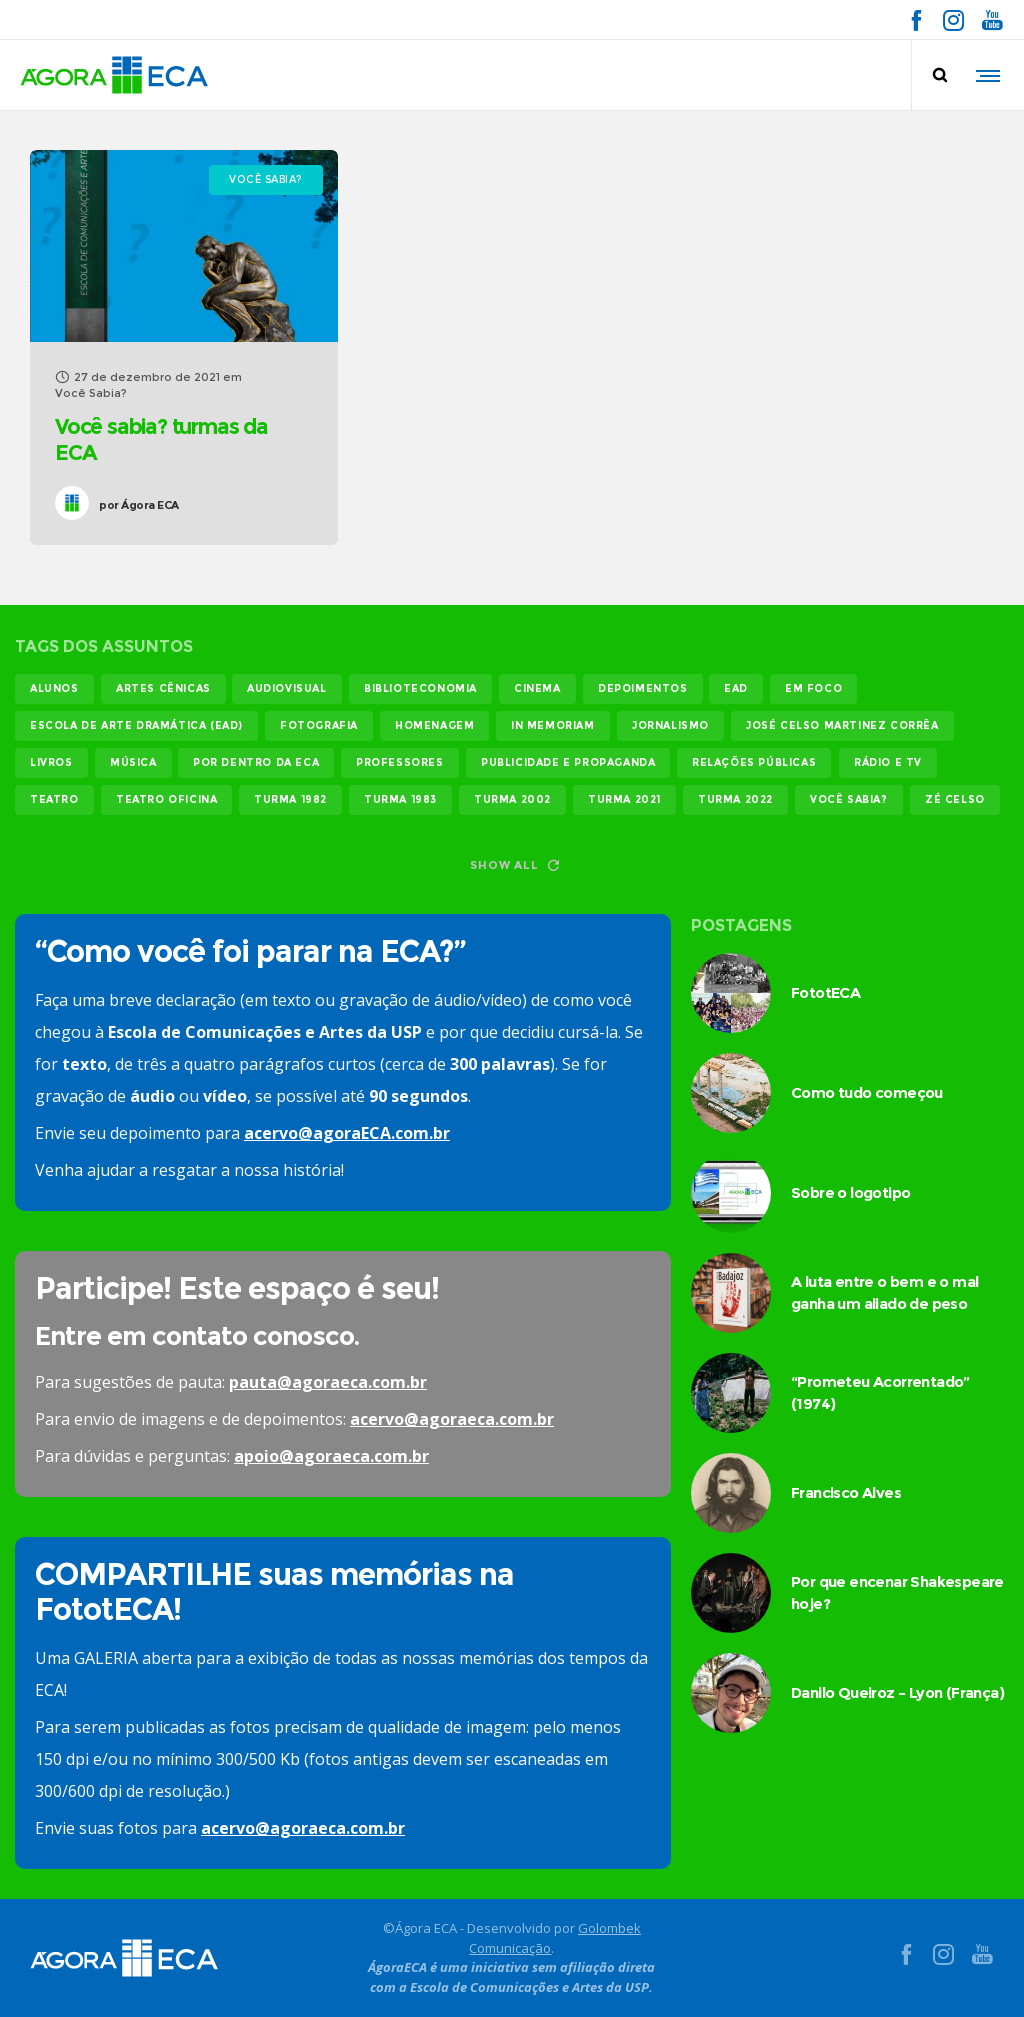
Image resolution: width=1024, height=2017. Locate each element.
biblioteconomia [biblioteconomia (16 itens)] (420, 688)
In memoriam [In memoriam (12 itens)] (553, 725)
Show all (514, 865)
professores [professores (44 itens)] (400, 762)
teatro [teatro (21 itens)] (54, 799)
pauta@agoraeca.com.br (328, 1382)
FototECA (825, 992)
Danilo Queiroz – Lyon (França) (897, 1692)
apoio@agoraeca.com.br (331, 1456)
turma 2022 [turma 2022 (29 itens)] (735, 799)
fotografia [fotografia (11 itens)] (319, 725)
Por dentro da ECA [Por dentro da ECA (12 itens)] (256, 762)
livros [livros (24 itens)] (51, 762)
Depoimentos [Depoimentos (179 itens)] (643, 688)
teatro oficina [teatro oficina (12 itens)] (166, 799)
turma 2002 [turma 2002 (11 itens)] (512, 799)
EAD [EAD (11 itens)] (736, 688)
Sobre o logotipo (850, 1192)
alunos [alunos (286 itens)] (54, 688)
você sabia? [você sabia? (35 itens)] (849, 799)
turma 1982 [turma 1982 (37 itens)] (290, 799)
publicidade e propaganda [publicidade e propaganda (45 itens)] (568, 762)
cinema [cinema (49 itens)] (537, 688)
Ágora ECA (139, 505)
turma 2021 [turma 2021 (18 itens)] (624, 799)
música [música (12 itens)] (133, 762)
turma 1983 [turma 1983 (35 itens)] (400, 799)
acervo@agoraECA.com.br (347, 1133)
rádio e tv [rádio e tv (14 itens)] (888, 762)
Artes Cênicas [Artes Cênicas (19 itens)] (163, 688)
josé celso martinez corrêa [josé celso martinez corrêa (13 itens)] (842, 725)
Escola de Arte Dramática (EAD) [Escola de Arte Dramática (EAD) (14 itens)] (136, 725)
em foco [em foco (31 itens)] (813, 688)
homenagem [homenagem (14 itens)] (434, 725)
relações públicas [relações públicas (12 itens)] (754, 762)
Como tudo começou (867, 1092)
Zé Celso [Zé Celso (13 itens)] (955, 799)
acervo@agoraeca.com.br (452, 1419)
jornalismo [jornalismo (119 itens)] (670, 725)
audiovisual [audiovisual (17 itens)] (287, 688)
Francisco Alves (846, 1492)
